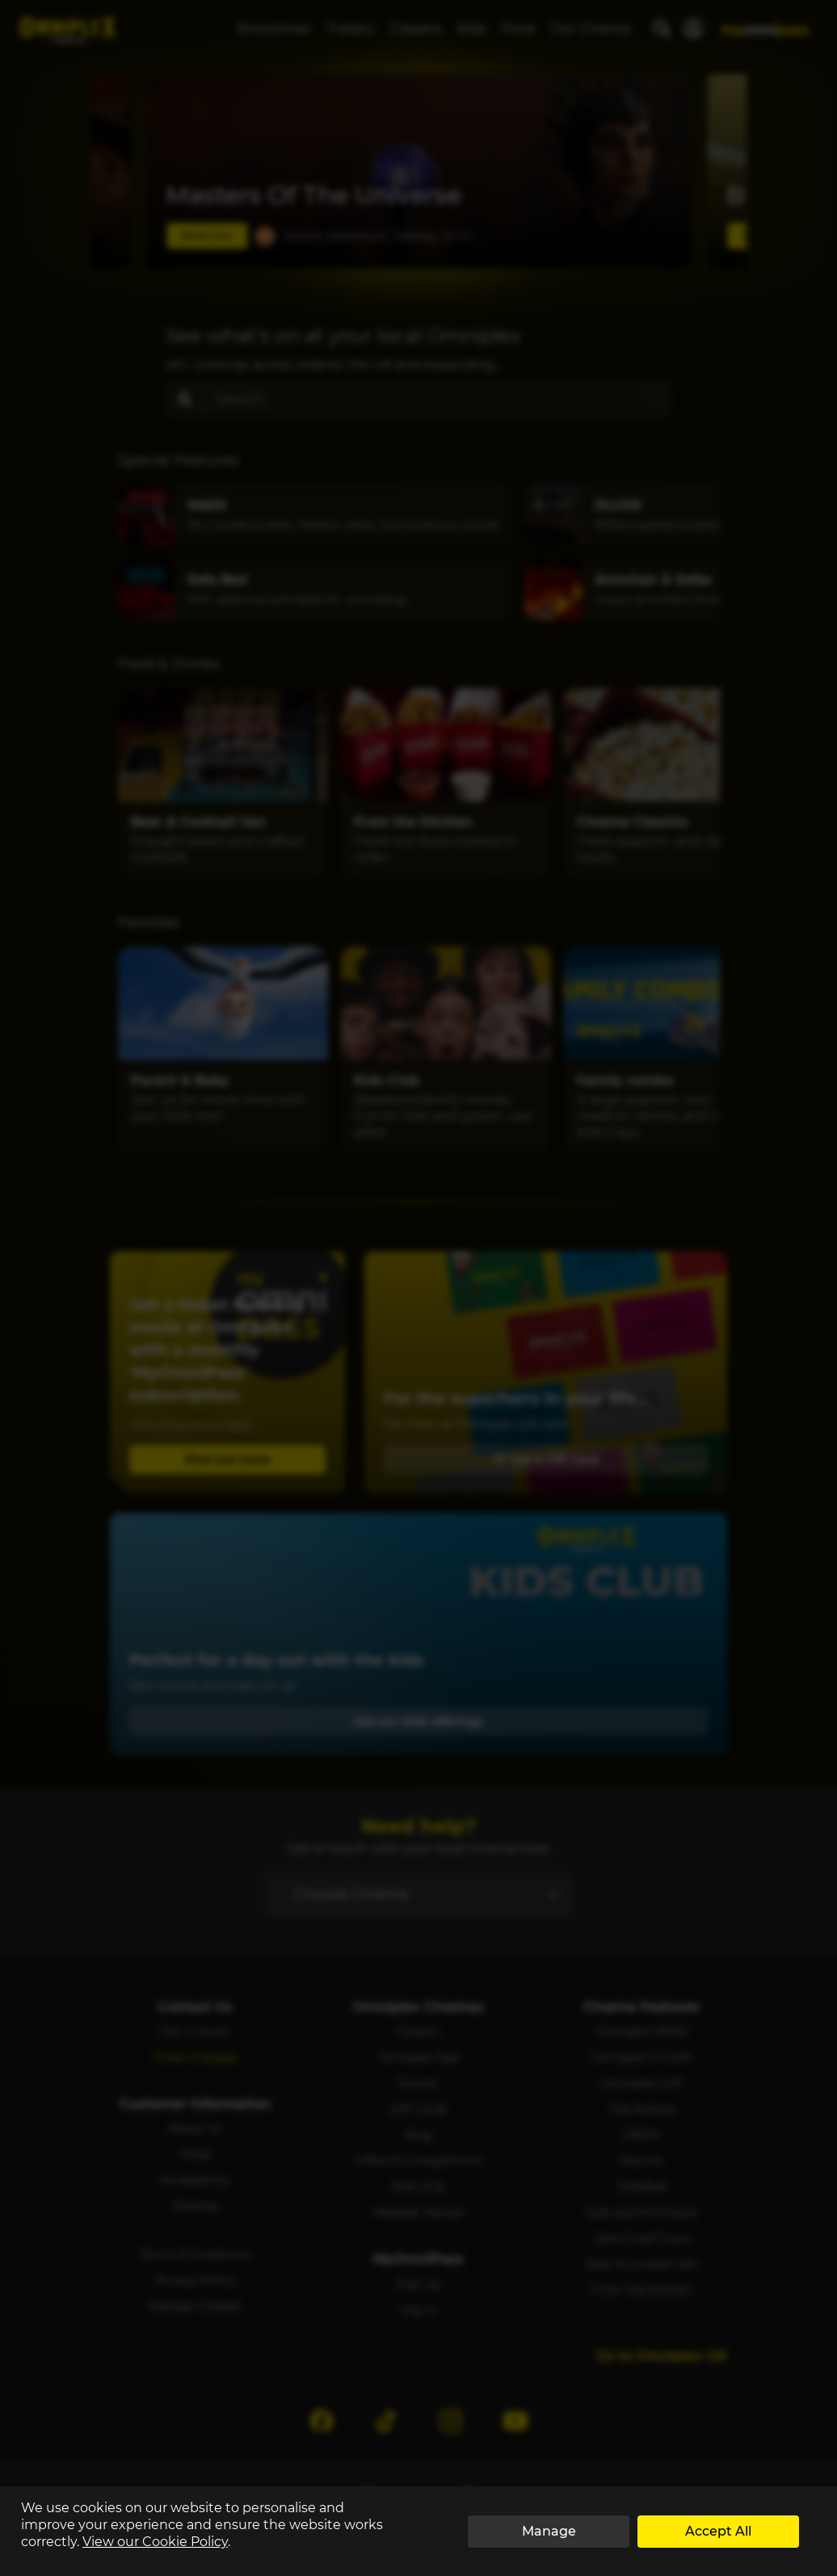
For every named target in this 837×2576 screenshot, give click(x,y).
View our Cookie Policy (155, 2541)
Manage (549, 2531)
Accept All (718, 2531)
